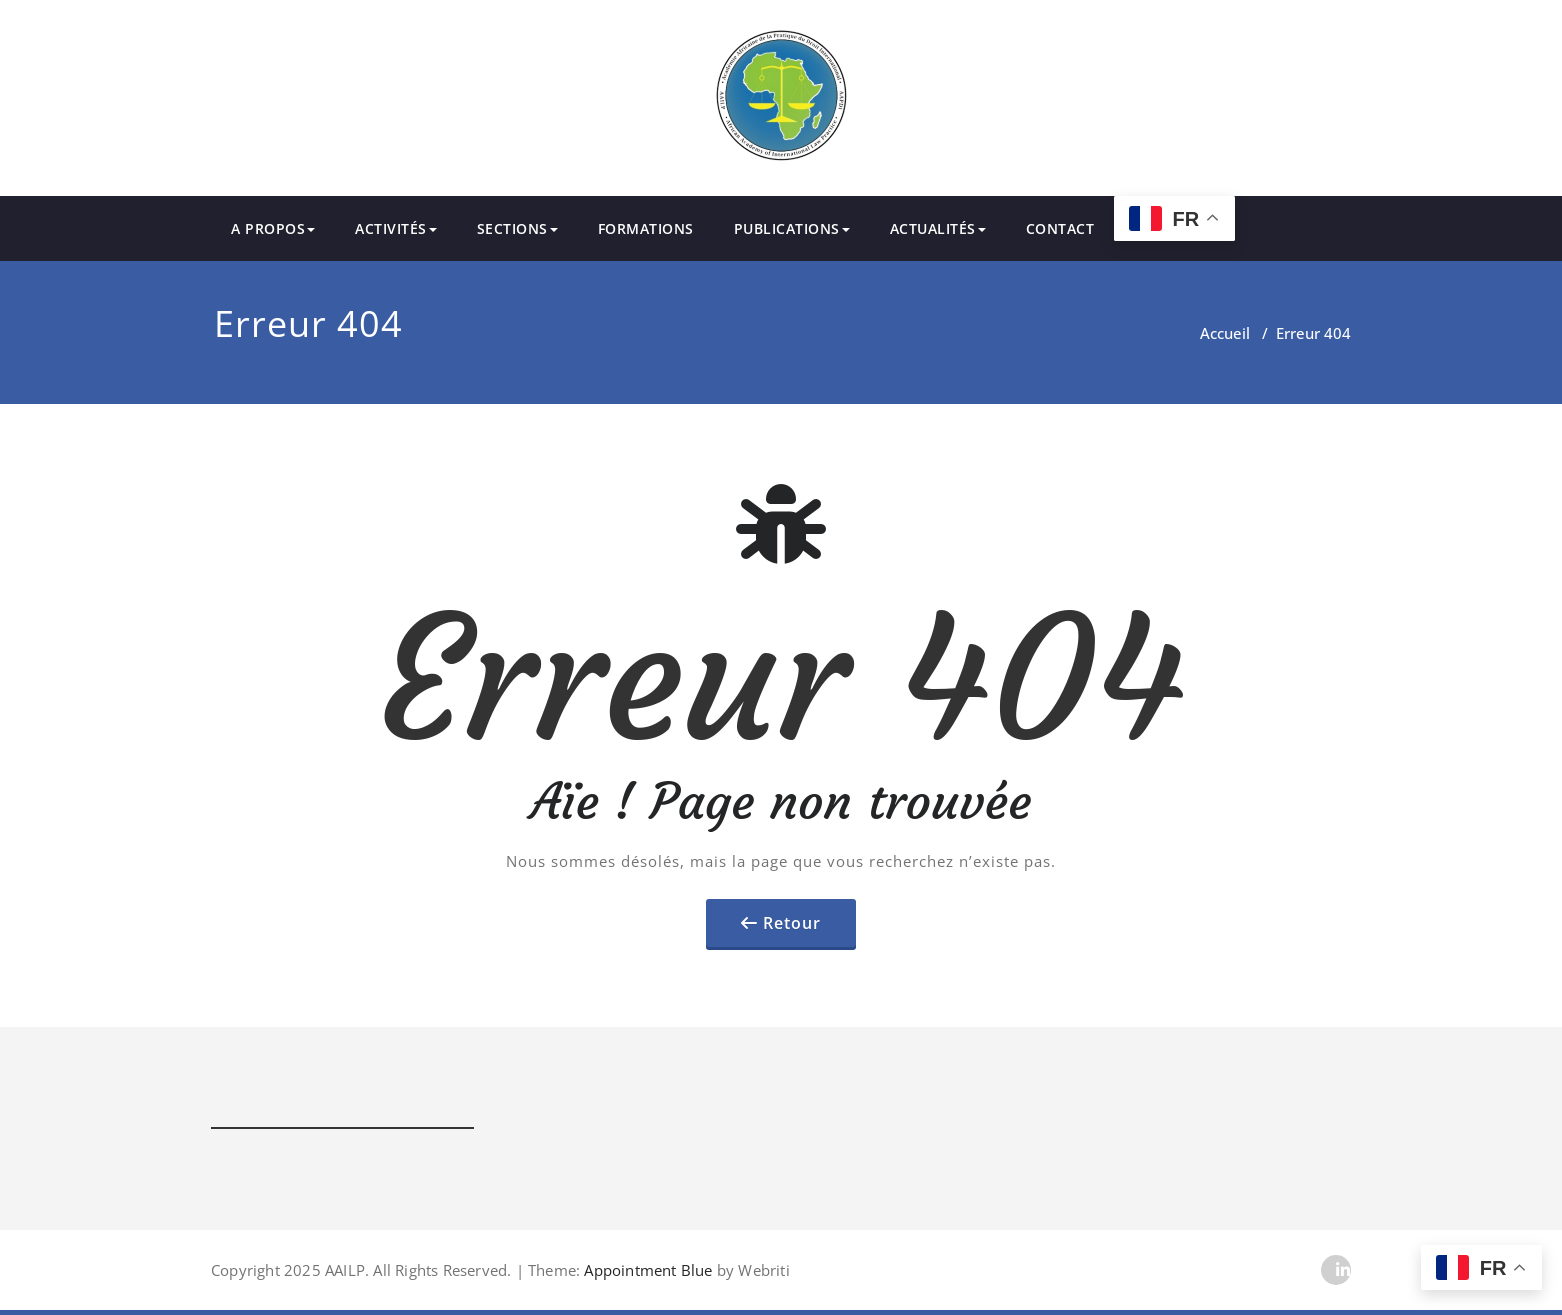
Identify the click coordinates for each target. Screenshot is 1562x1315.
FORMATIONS (646, 228)
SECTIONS (517, 228)
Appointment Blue (646, 1270)
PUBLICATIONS (792, 228)
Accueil (1225, 333)
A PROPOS (273, 228)
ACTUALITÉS (938, 228)
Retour (792, 923)
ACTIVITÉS (396, 228)
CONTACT (1060, 228)
